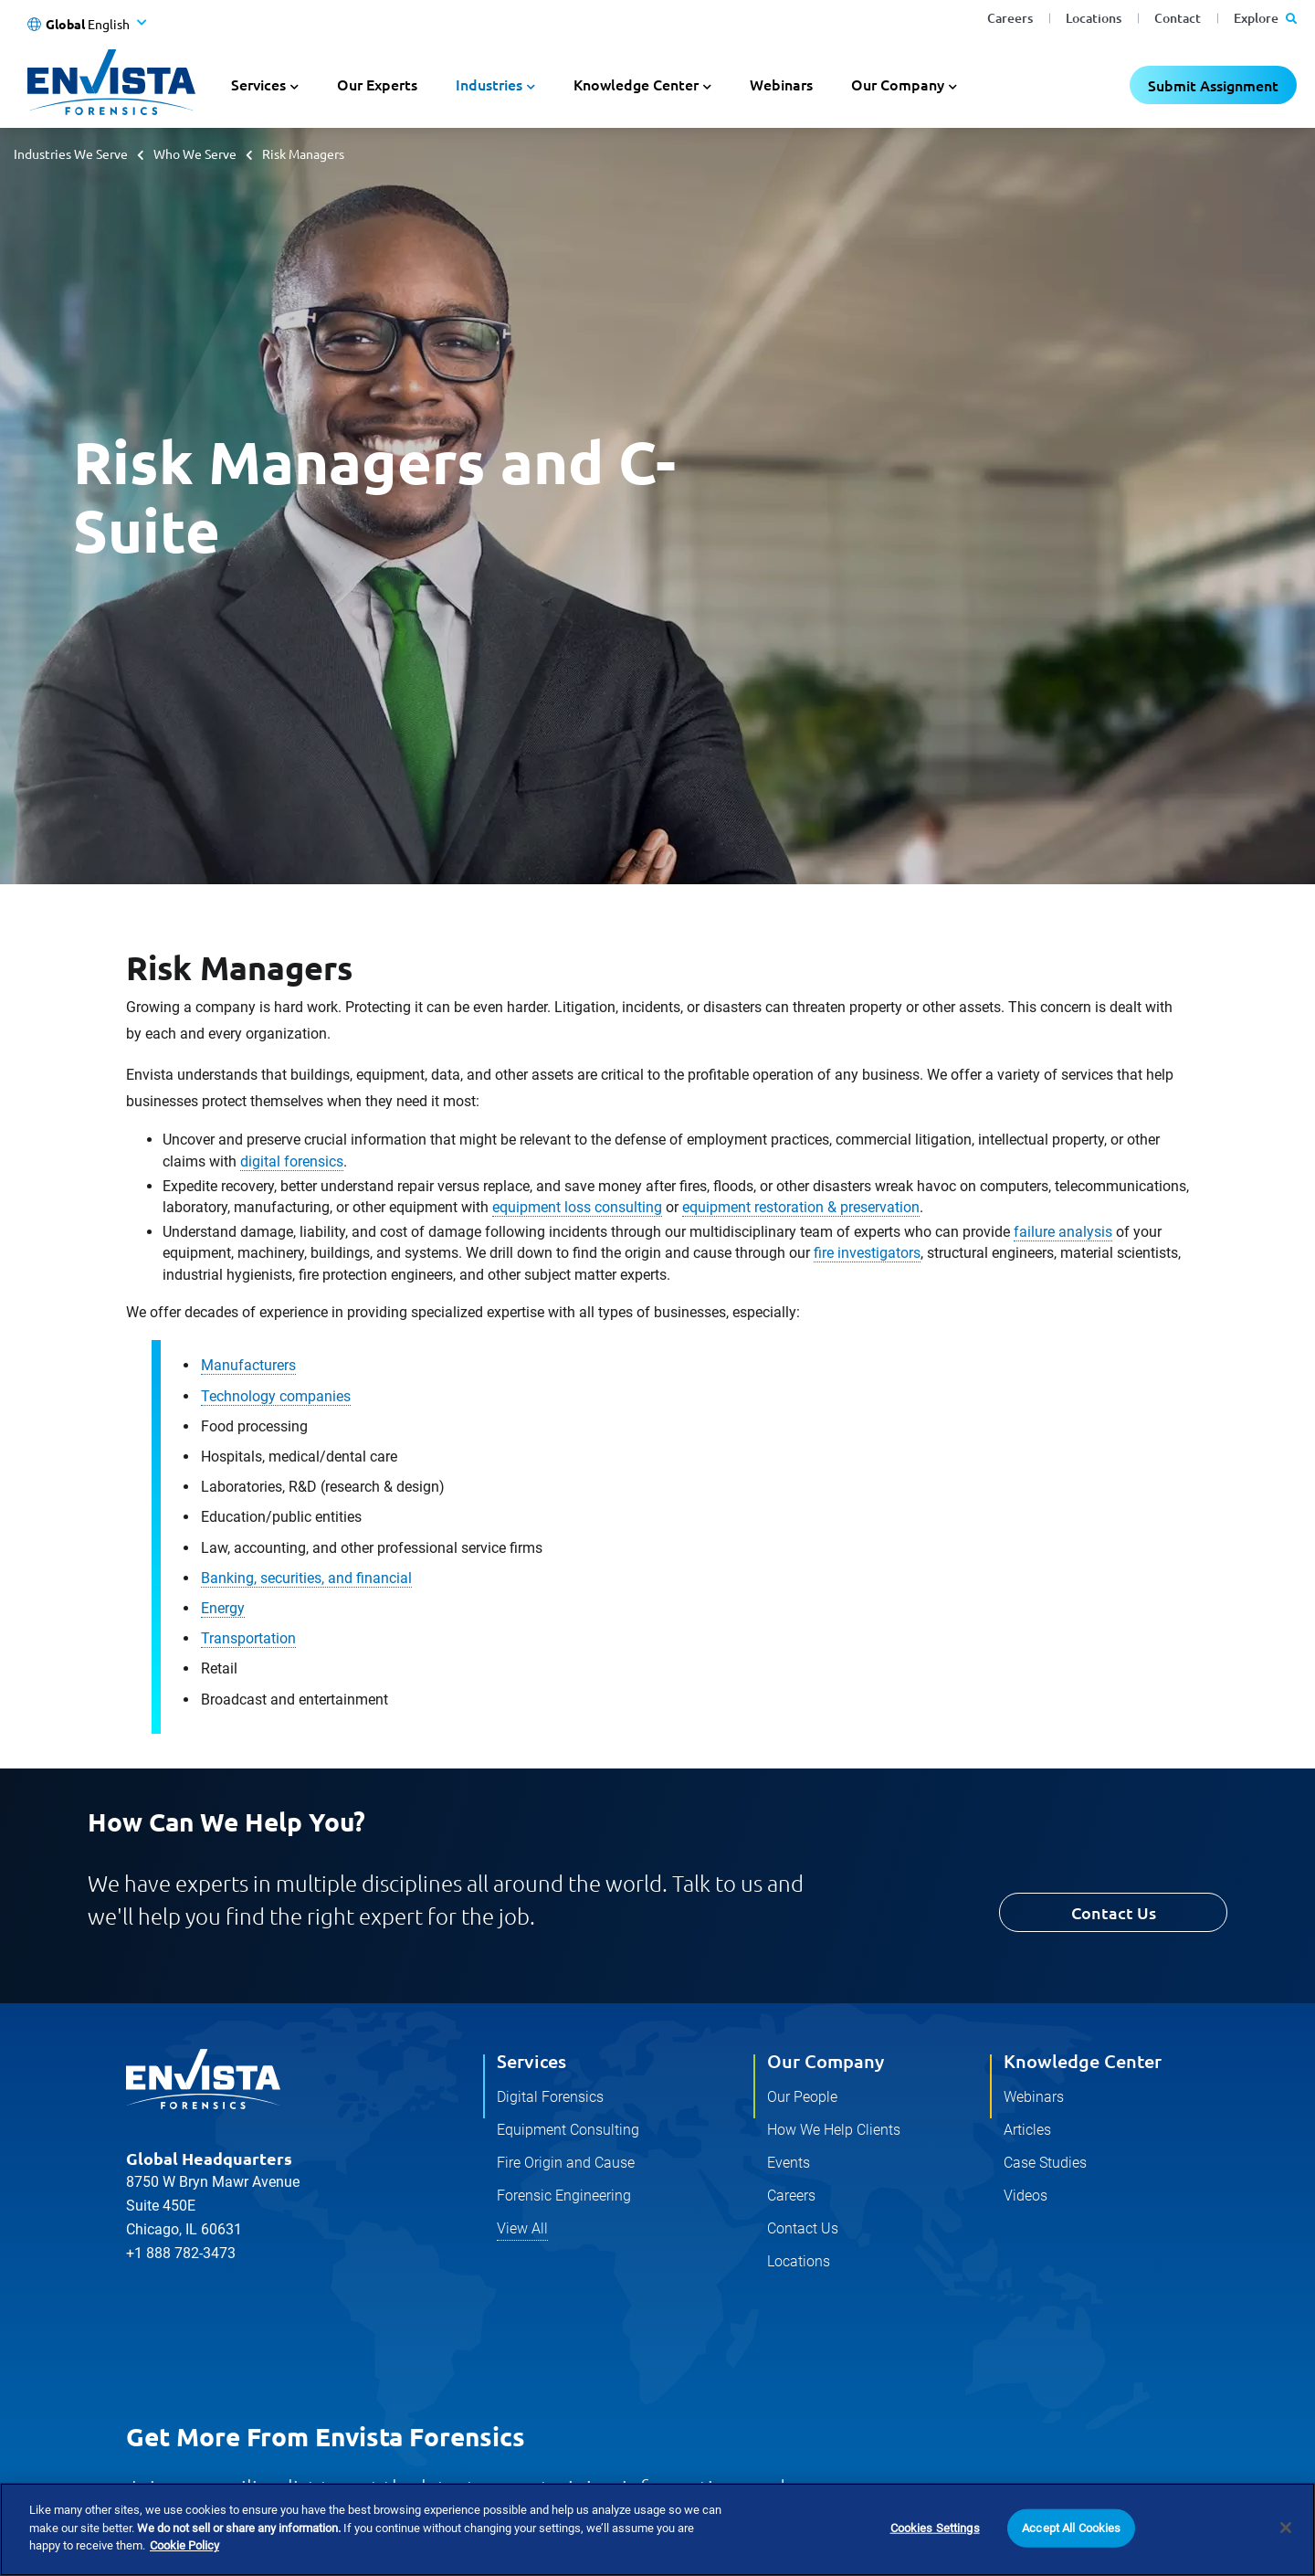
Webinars (781, 84)
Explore (1265, 17)
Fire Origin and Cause (566, 2162)
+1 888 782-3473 (181, 2253)
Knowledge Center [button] (636, 84)
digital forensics (291, 1161)
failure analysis (1063, 1231)
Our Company (825, 2061)
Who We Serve (195, 153)
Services (531, 2061)
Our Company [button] (897, 84)
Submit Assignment (1213, 85)
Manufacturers (248, 1365)
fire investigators (867, 1253)
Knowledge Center (1083, 2061)
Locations (1093, 17)
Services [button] (258, 84)
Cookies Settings (935, 2528)
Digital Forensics (550, 2097)
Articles (1027, 2129)
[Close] (1286, 2527)
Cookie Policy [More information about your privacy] (184, 2546)
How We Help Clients (833, 2129)
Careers (1010, 17)
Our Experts (377, 84)
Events (788, 2162)
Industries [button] (489, 84)
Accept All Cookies (1071, 2528)
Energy (223, 1608)
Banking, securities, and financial (306, 1578)
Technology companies (276, 1396)
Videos (1025, 2195)
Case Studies (1045, 2162)
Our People (802, 2097)
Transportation (248, 1638)
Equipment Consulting (568, 2129)
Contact (1177, 17)
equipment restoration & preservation (801, 1207)
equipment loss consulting (577, 1207)
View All (522, 2228)
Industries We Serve (71, 153)
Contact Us (1113, 1912)
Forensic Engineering (564, 2195)
